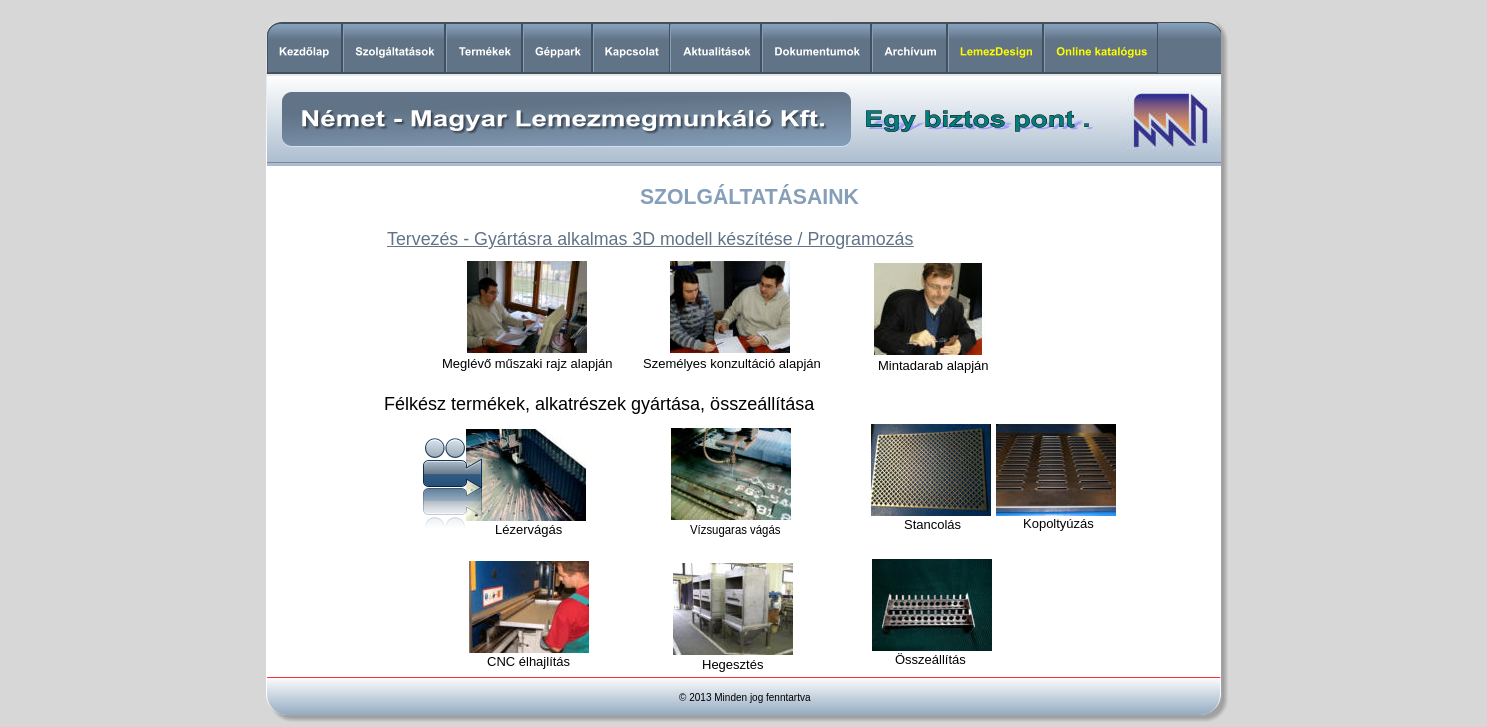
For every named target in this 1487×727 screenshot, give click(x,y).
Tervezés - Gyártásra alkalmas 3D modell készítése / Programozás (650, 239)
